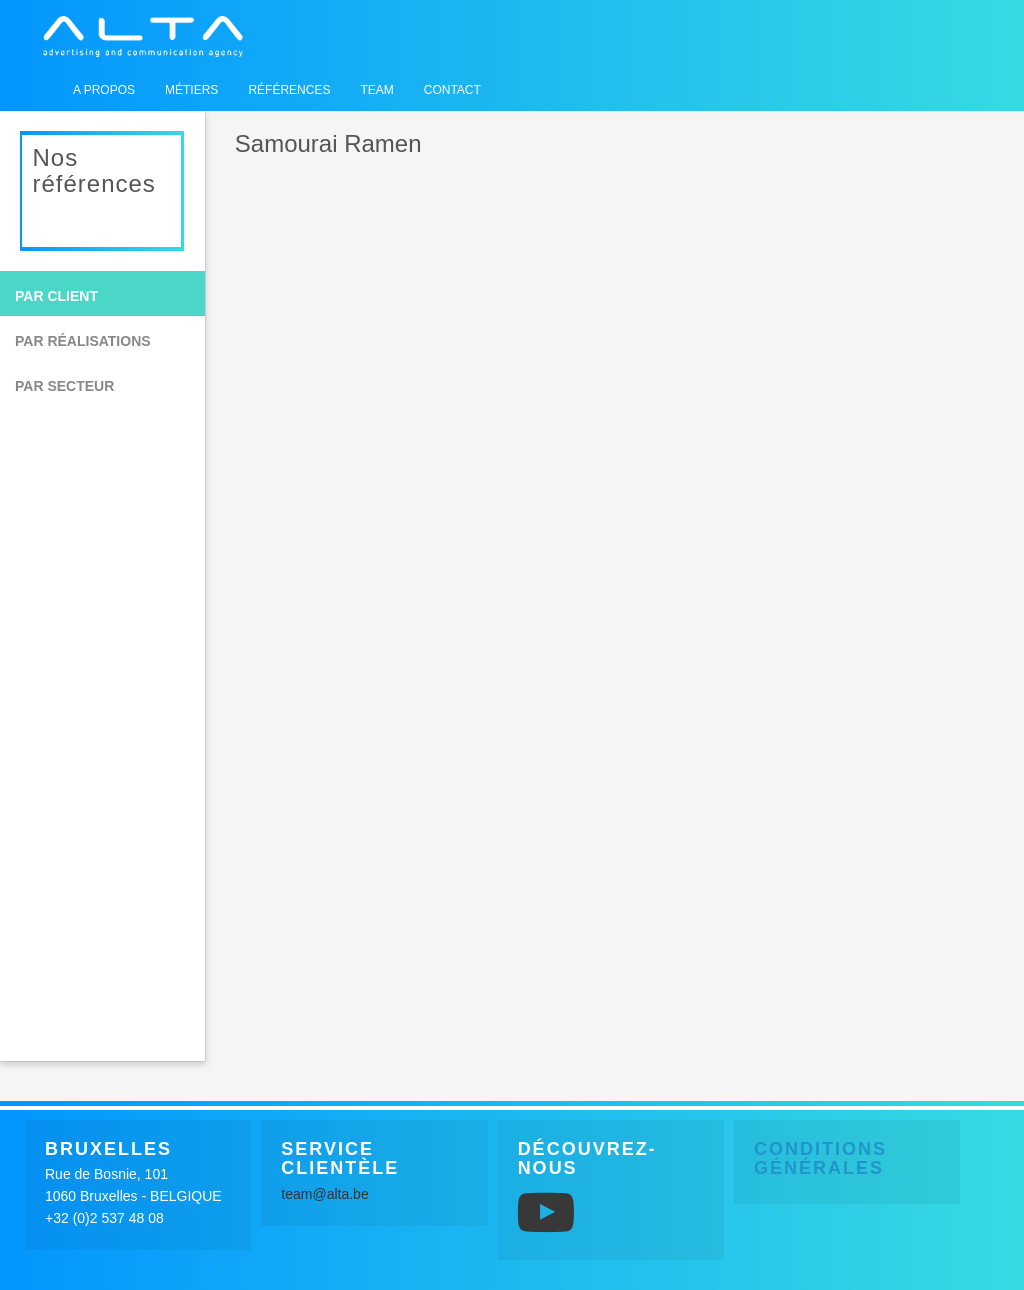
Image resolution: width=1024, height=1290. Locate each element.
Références (289, 90)
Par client (56, 296)
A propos (104, 90)
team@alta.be (324, 1194)
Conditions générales (820, 1159)
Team (376, 90)
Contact (452, 90)
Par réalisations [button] (83, 341)
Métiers (191, 90)
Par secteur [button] (64, 386)
